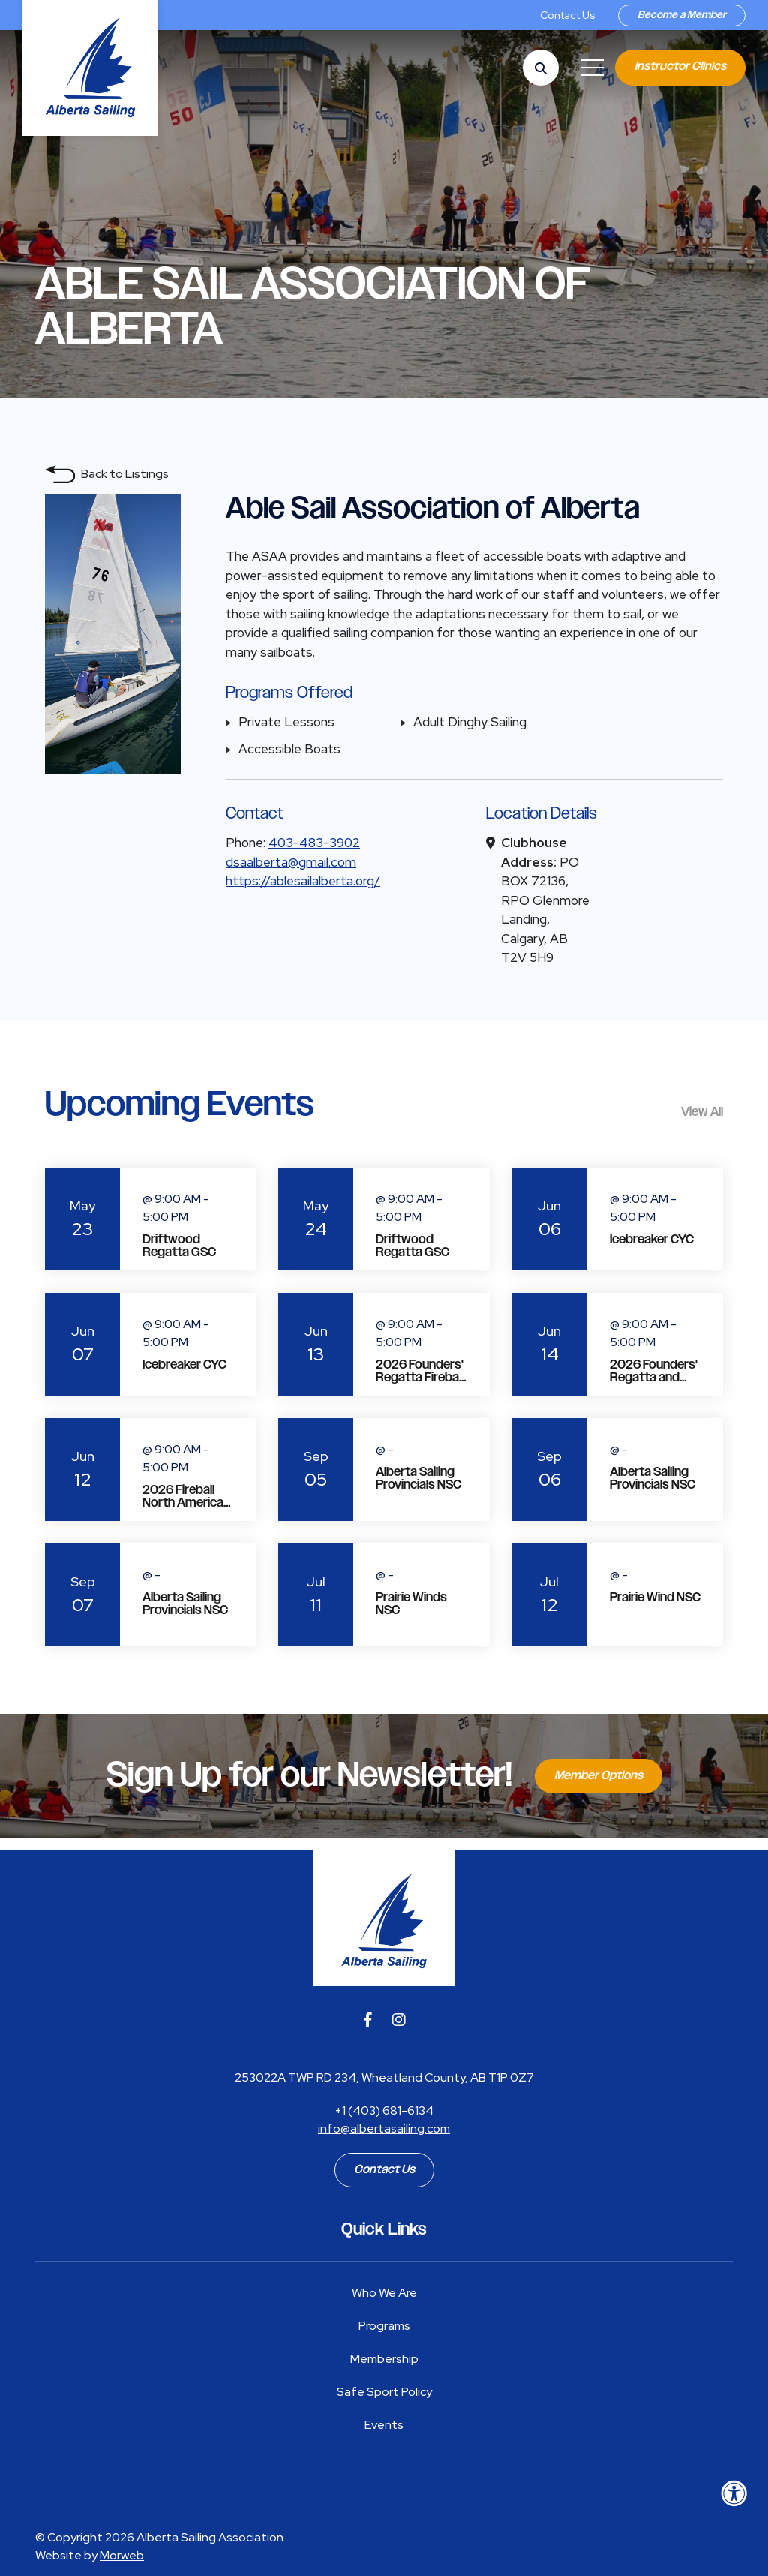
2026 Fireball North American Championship (186, 1503)
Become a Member (682, 15)
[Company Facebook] (368, 2020)
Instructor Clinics (680, 66)
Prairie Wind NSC (655, 1597)
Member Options (598, 1776)
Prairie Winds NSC (411, 1604)
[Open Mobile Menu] (592, 67)
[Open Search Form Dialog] (541, 68)
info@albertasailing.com (384, 2128)
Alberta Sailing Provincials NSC (418, 1478)
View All (702, 1112)
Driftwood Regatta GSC (179, 1246)
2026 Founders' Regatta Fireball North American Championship (420, 1384)
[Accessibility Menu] (734, 2493)
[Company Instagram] (399, 2020)
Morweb (122, 2555)
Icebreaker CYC (652, 1239)
